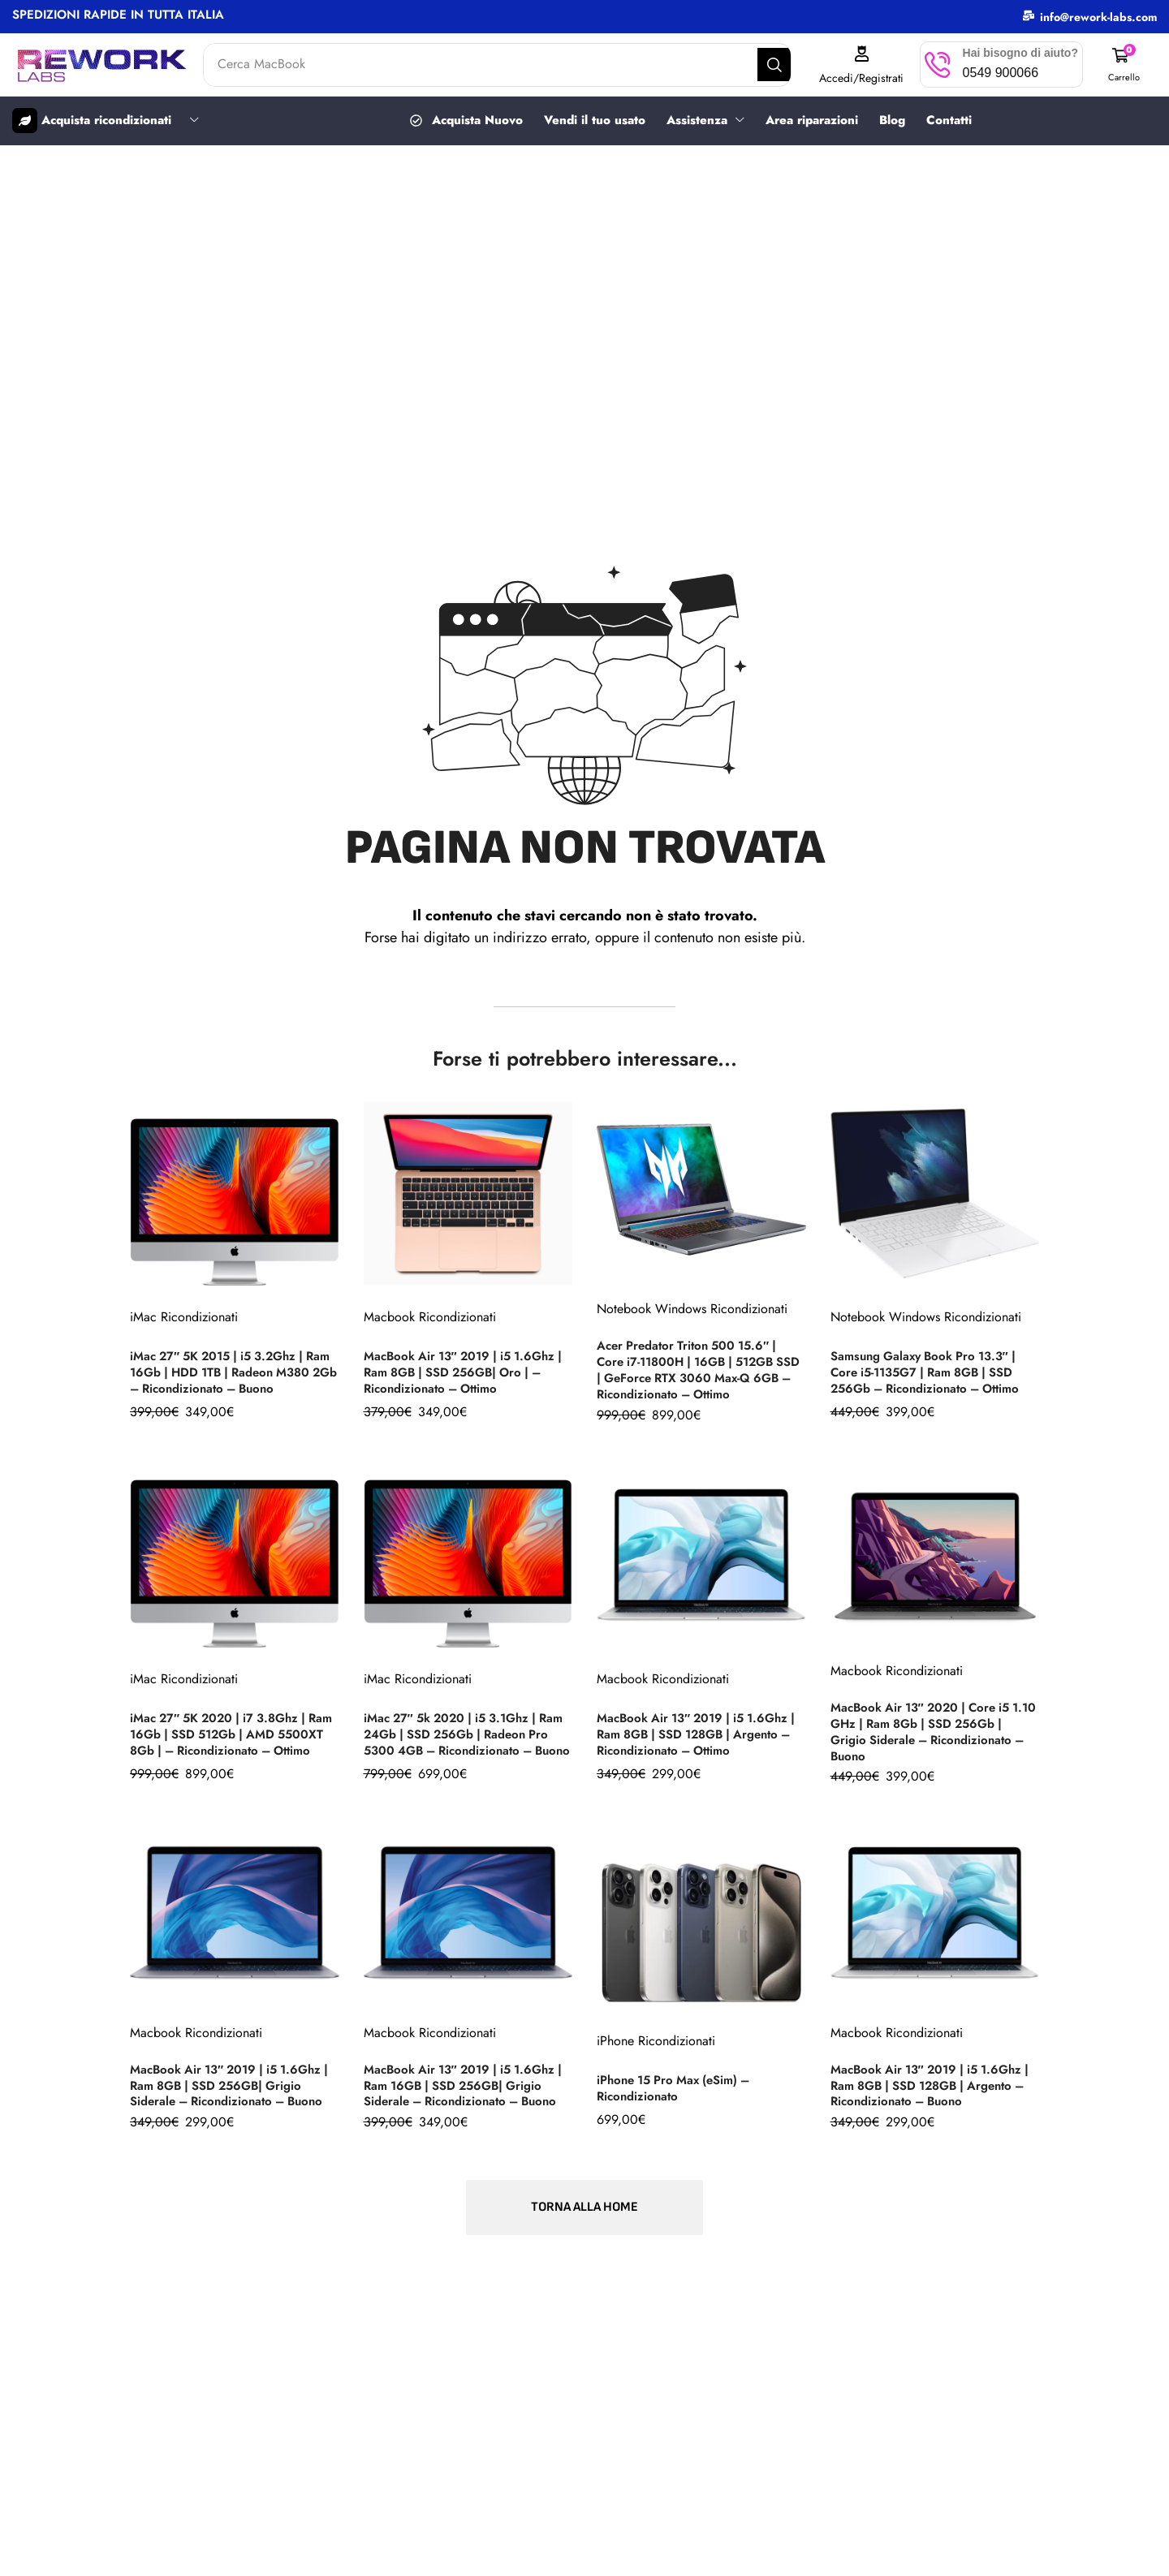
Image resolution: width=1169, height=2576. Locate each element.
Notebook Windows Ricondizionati (692, 1311)
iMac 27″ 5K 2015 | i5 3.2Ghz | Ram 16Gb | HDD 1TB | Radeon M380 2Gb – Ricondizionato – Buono (225, 1370)
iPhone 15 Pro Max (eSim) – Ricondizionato (680, 2084)
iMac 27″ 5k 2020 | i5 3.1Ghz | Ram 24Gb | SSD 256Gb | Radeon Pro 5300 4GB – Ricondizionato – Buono (467, 1730)
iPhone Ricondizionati (656, 2037)
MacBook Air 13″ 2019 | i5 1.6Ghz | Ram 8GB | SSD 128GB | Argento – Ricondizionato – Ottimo (700, 1733)
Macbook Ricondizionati (430, 1319)
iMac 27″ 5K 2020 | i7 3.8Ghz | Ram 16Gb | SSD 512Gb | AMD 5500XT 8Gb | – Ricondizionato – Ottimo (232, 1730)
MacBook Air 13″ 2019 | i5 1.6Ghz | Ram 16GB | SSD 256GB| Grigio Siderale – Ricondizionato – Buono (468, 2082)
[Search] (787, 65)
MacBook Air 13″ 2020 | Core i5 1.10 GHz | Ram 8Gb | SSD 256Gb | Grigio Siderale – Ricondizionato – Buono (934, 1730)
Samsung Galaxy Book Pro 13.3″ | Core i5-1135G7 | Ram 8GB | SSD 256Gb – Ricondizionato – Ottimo (932, 1373)
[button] (1126, 64)
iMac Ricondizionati (184, 1311)
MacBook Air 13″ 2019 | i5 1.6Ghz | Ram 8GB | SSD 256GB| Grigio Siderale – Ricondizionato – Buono (234, 2082)
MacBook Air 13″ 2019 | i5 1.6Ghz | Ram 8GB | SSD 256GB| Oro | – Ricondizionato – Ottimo (467, 1373)
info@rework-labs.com (1098, 17)
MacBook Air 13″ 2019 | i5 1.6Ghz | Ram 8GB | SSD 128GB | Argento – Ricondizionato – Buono (933, 2082)
